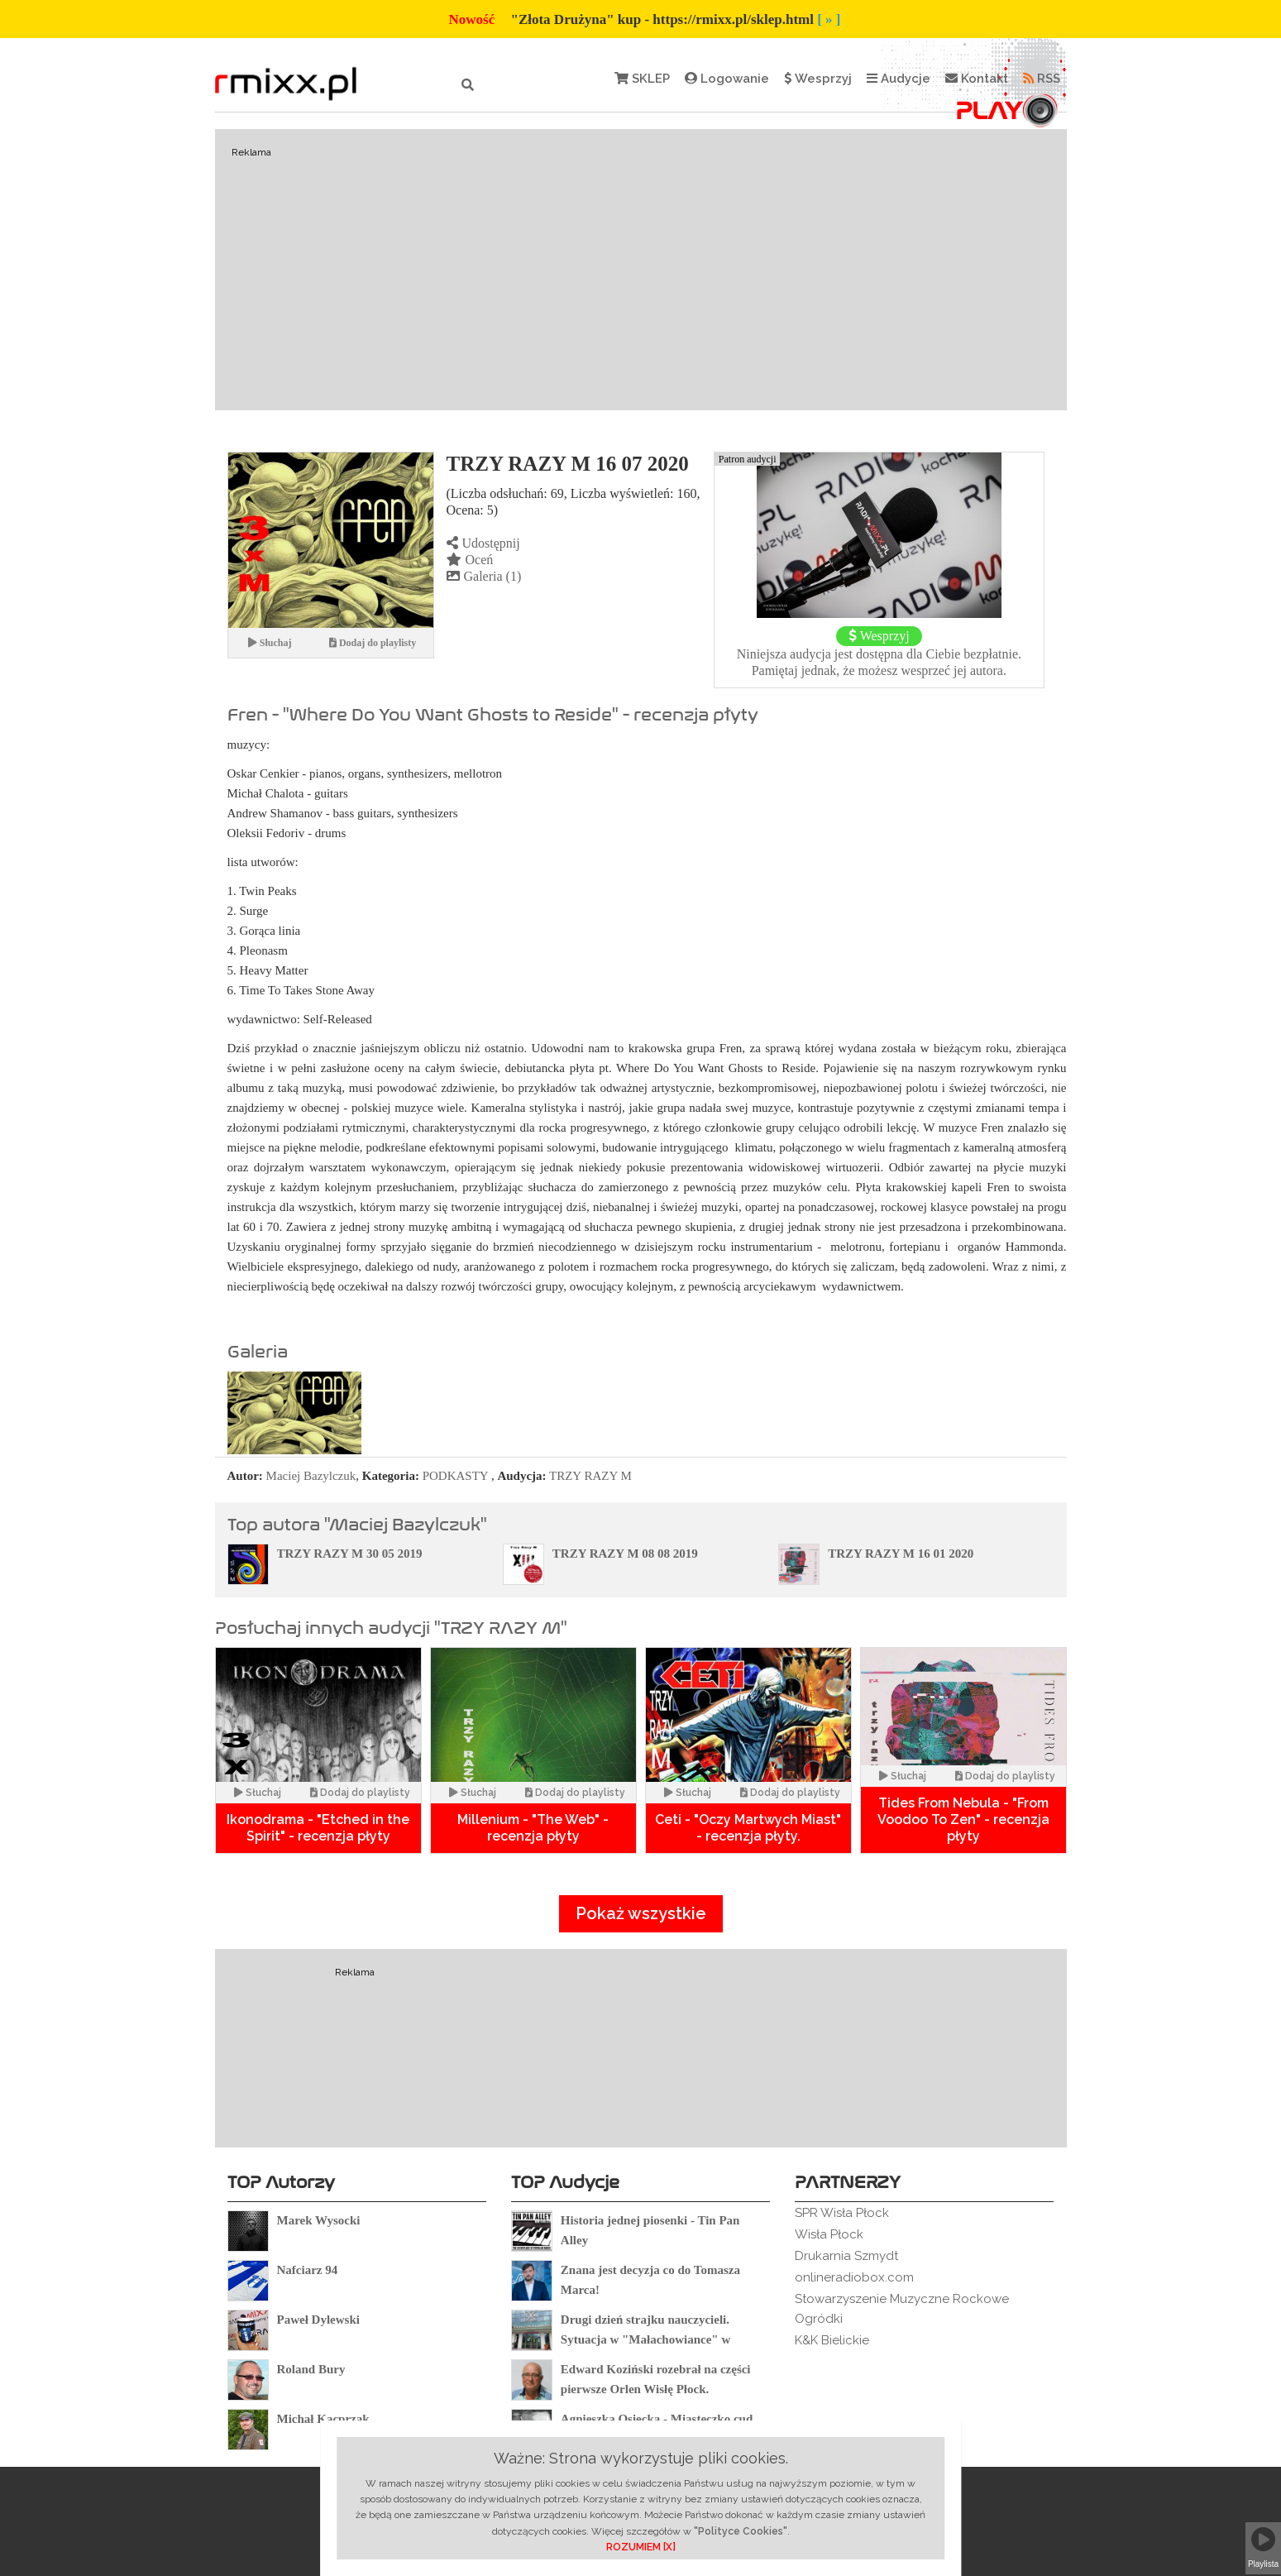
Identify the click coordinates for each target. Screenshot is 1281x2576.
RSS (1041, 78)
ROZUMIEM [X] (641, 2547)
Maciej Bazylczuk (311, 1475)
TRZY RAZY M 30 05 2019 (350, 1553)
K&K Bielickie (832, 2340)
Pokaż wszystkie (641, 1913)
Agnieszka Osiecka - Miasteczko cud (657, 2418)
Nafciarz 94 (307, 2270)
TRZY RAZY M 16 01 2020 (900, 1553)
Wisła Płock (829, 2234)
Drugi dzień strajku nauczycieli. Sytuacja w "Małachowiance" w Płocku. (645, 2339)
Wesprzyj (818, 78)
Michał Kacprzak (323, 2418)
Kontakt (976, 78)
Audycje (898, 78)
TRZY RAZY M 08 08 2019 (625, 1553)
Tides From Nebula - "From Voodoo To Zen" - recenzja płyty (963, 1819)
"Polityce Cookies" (740, 2531)
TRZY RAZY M (590, 1475)
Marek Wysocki (319, 2220)
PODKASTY (455, 1475)
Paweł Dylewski (318, 2319)
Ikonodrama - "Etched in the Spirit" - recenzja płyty (318, 1828)
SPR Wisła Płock (842, 2212)
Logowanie (727, 78)
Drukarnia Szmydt (846, 2255)
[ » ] (828, 19)
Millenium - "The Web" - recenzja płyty (533, 1828)
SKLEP (642, 78)
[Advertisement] (641, 270)
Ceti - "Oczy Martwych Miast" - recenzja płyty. (748, 1828)
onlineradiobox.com (854, 2277)
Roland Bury (311, 2369)
